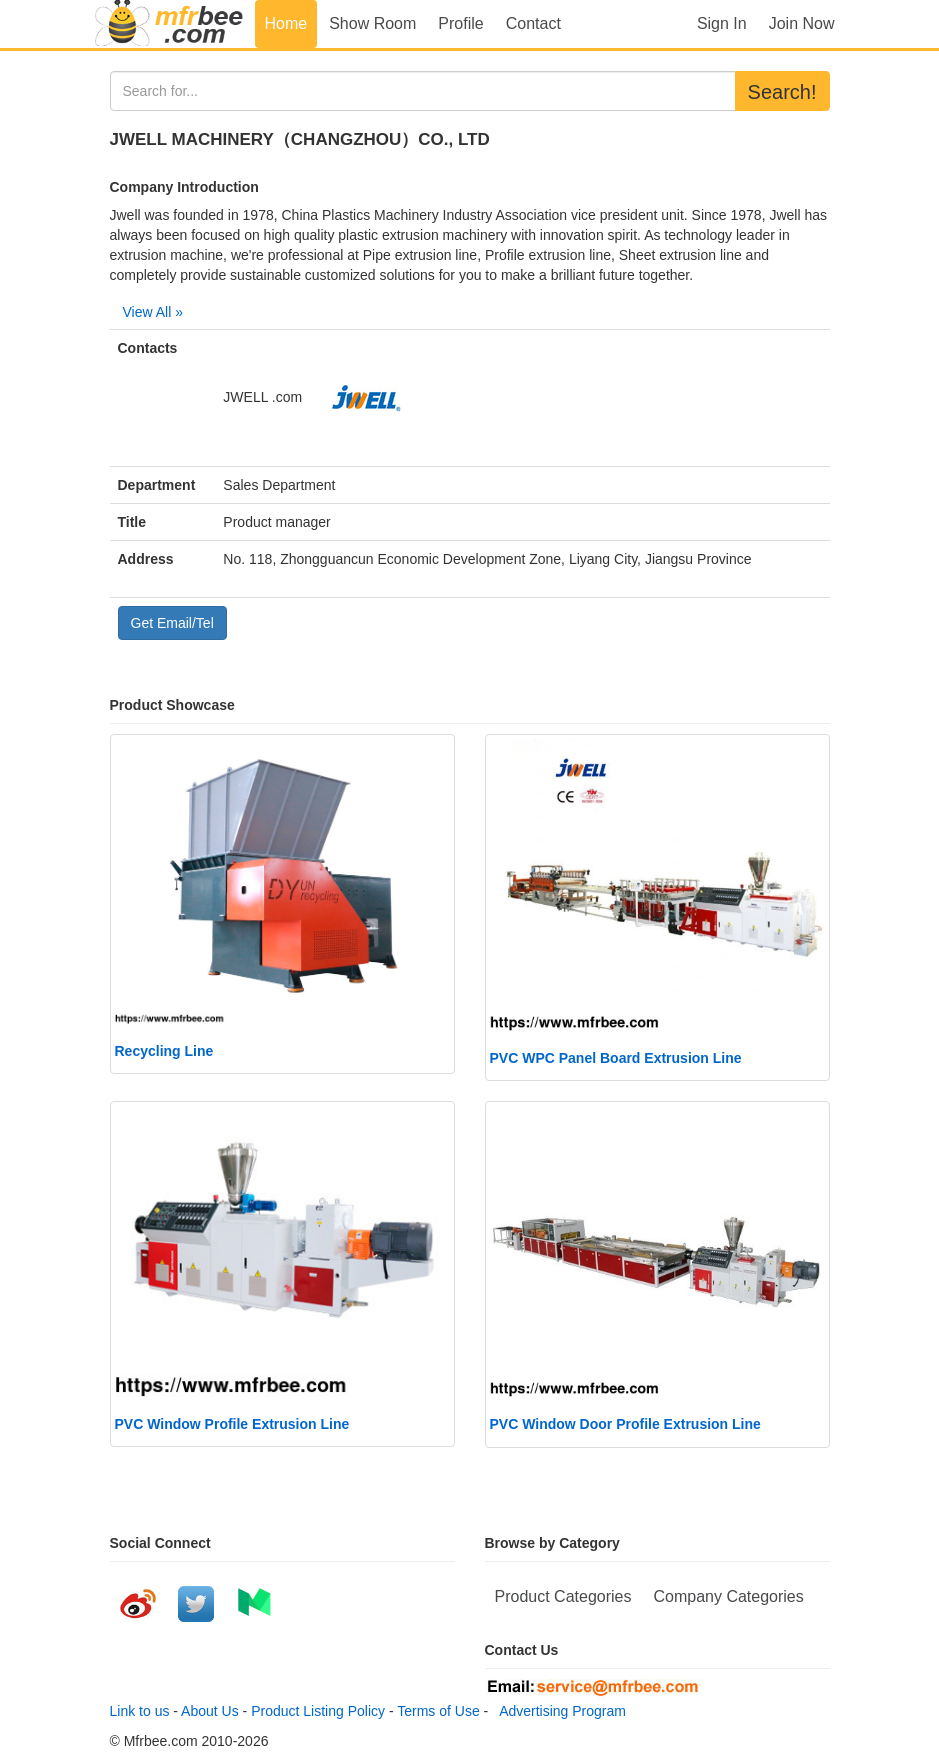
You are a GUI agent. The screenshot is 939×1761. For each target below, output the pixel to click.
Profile (460, 23)
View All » (153, 312)
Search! (782, 92)
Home (286, 23)
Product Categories (563, 1596)
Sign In (722, 23)
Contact (533, 23)
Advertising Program (559, 1711)
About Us (210, 1711)
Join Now (802, 23)
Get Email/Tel (172, 623)
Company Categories (728, 1596)
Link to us (140, 1711)
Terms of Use (438, 1711)
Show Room (372, 23)
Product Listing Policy (318, 1711)
